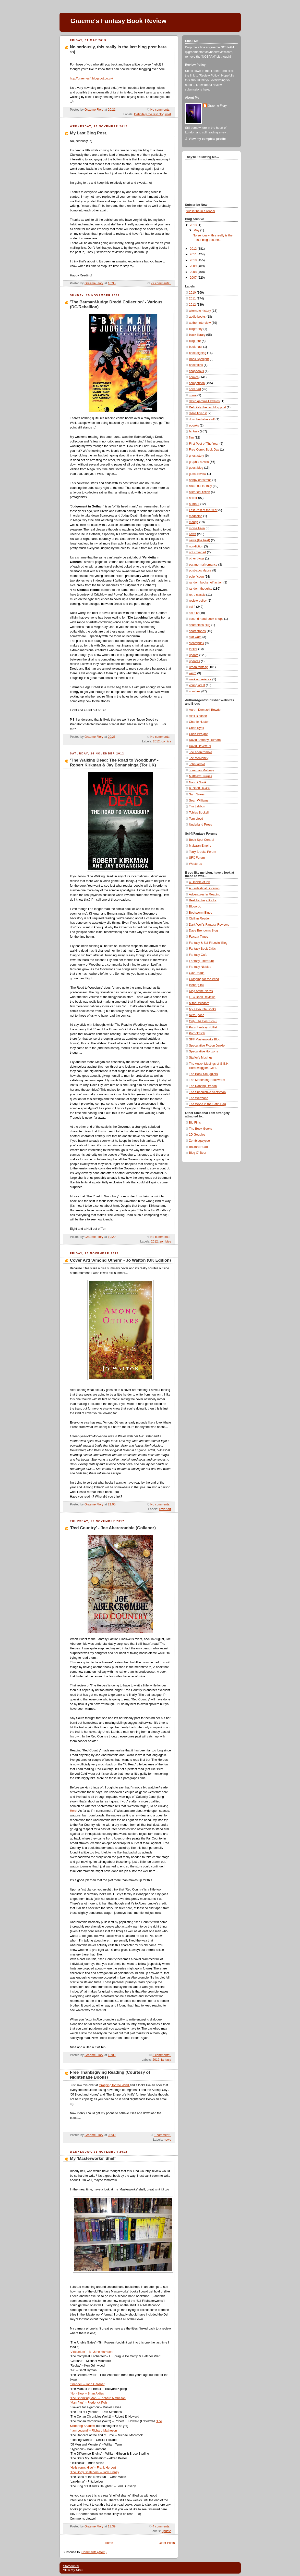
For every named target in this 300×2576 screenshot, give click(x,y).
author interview (200, 322)
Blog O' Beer (197, 1152)
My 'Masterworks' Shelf (93, 2158)
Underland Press (200, 824)
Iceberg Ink (196, 985)
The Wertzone (198, 1098)
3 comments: (162, 2055)
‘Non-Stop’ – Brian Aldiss (87, 2393)
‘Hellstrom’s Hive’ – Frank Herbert (93, 2467)
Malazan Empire (200, 845)
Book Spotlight (199, 359)
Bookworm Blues (200, 912)
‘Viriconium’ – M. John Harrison (91, 2352)
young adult (197, 685)
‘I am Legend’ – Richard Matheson (93, 2430)
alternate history (200, 310)
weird (192, 673)
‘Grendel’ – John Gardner (87, 2384)
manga (194, 522)
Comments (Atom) (94, 2552)
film (191, 437)
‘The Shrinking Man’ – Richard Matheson (98, 2398)
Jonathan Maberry (201, 770)
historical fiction (199, 492)
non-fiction (196, 546)
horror (193, 498)
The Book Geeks (200, 1128)
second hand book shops (206, 619)
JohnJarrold (197, 764)
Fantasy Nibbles (200, 967)
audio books (197, 316)
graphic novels (199, 462)
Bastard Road (198, 1147)
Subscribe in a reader (200, 211)
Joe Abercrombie (200, 752)
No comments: (160, 109)
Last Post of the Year (203, 510)
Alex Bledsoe (198, 716)
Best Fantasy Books (202, 900)
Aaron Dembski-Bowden (205, 710)
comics (166, 741)
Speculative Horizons (203, 1051)
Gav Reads (196, 973)
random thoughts (200, 588)
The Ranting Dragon (203, 1086)
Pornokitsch (197, 1033)
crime (193, 395)
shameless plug (200, 625)
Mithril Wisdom (199, 1003)
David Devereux (200, 746)
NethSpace (196, 1015)
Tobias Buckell (199, 812)
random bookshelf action (206, 582)
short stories (197, 631)
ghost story (196, 455)
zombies (165, 1241)
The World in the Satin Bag (207, 1104)
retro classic (197, 594)
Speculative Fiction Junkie (207, 1045)
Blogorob (195, 906)
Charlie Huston (199, 722)
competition (197, 383)
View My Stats (73, 2570)
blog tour (195, 341)
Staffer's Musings (201, 1057)
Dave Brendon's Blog (203, 930)
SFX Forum (197, 857)
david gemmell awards (204, 401)
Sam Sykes (197, 794)
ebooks (194, 425)
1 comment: (162, 2135)
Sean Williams (199, 800)
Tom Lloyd (196, 818)
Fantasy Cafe (198, 955)
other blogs (196, 558)
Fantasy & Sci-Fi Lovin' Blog (208, 943)
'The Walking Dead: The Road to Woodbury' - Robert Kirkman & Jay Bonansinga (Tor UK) (114, 762)
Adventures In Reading (204, 894)
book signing (197, 353)
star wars (195, 637)
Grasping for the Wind (114, 2085)
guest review (197, 474)
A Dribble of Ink (199, 882)
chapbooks (196, 371)
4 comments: (162, 2526)
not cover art (197, 552)
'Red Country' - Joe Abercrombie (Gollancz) (113, 1528)
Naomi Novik (197, 782)
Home (109, 2543)
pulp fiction (196, 576)
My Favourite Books (202, 1009)
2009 (194, 266)
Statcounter (71, 2566)
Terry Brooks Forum (202, 852)
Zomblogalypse (199, 1140)
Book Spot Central (201, 839)
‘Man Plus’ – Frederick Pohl (89, 2402)
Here (73, 1810)
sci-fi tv (194, 613)
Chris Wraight (198, 734)
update (166, 2531)
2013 (194, 225)
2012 (156, 741)
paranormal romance (203, 564)
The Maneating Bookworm (207, 1080)
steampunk (196, 643)
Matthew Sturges (200, 776)
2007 (194, 277)
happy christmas (200, 480)
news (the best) (199, 540)
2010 (194, 260)
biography (196, 329)
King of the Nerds (201, 991)
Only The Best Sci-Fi (203, 1021)
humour (194, 504)
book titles (196, 365)
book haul (196, 347)
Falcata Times (198, 936)
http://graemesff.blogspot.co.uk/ (91, 78)
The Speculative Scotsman (207, 1092)
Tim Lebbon (197, 806)
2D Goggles (197, 1134)
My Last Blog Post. (88, 133)
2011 (194, 254)
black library (197, 335)
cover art (165, 1509)
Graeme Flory (217, 105)
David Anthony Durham (205, 740)
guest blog (196, 467)
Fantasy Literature (201, 961)
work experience (200, 679)
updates (194, 661)
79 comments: (161, 283)
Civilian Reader (199, 918)
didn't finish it (198, 413)
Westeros (195, 864)
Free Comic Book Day (204, 449)
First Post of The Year (204, 443)
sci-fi (192, 606)
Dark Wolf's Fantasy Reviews (209, 924)
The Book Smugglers (203, 1074)
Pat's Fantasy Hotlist (203, 1027)
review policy (198, 600)
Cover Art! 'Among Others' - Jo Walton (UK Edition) (120, 1260)
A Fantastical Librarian (204, 888)
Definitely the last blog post (152, 114)
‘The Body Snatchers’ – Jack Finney (94, 2472)
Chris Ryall (196, 728)
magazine (196, 516)
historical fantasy (200, 486)
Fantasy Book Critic (202, 948)
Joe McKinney (198, 758)
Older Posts (167, 2543)
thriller (193, 649)
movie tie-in (197, 528)
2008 (194, 272)
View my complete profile (207, 139)
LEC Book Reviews (202, 997)
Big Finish (196, 1122)
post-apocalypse (200, 570)
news (167, 2139)
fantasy (166, 2059)
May (196, 230)
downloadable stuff (202, 419)
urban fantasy (198, 667)
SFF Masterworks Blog (204, 1039)
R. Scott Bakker (200, 788)
